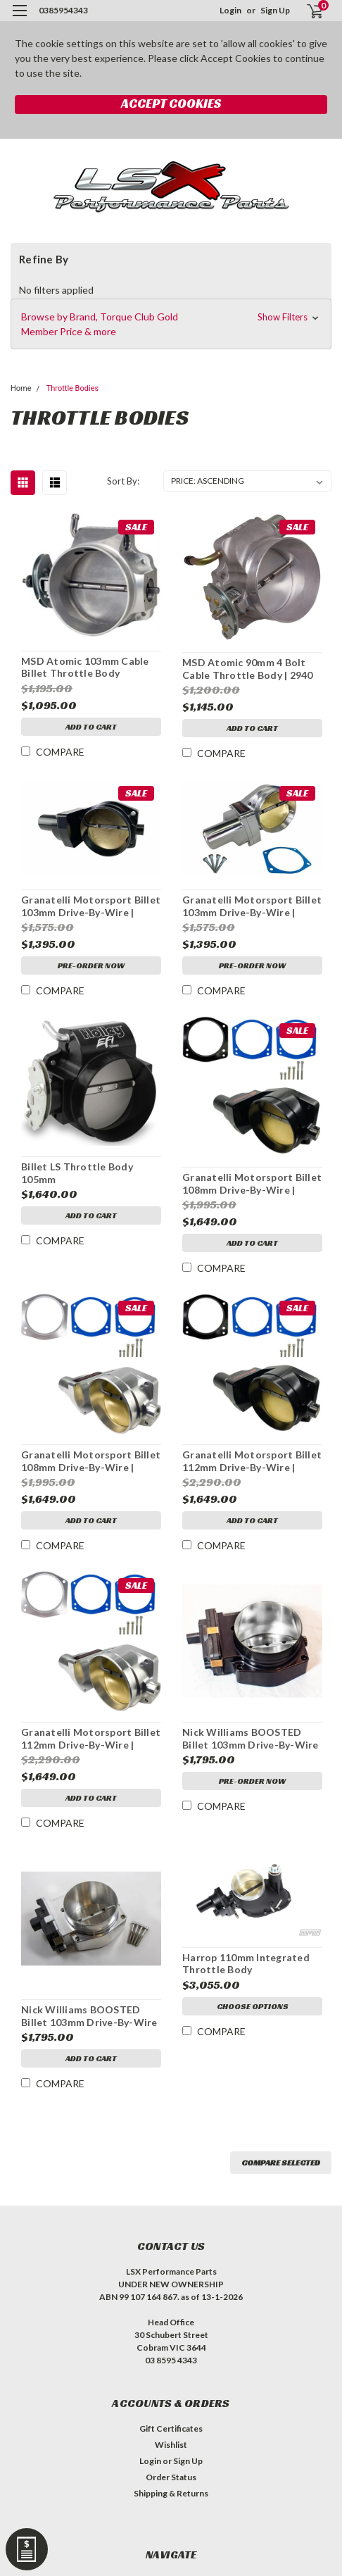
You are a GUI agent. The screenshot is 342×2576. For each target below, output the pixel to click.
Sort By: (123, 481)
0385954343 (63, 10)
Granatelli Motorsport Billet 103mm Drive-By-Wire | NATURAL (252, 906)
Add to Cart (91, 726)
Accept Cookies (171, 103)
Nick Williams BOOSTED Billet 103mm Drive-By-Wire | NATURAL (89, 2016)
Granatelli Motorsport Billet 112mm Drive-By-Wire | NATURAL (90, 1738)
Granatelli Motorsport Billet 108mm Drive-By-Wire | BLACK (252, 1183)
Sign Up (275, 10)
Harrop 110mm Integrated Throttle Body (246, 1963)
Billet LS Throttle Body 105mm (77, 1173)
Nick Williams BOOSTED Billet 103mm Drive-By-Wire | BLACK (250, 1738)
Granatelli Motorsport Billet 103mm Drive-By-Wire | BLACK (90, 906)
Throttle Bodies (72, 388)
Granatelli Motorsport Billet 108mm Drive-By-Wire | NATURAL (90, 1461)
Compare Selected (280, 2162)
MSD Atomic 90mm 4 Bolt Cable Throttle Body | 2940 (247, 668)
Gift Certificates (171, 2428)
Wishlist (171, 2444)
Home (21, 388)
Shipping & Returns (171, 2493)
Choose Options (253, 2006)
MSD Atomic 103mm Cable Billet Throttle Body (85, 667)
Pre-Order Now (91, 965)
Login (230, 10)
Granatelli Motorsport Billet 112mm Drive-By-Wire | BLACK (252, 1461)
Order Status (171, 2477)
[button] (171, 324)
